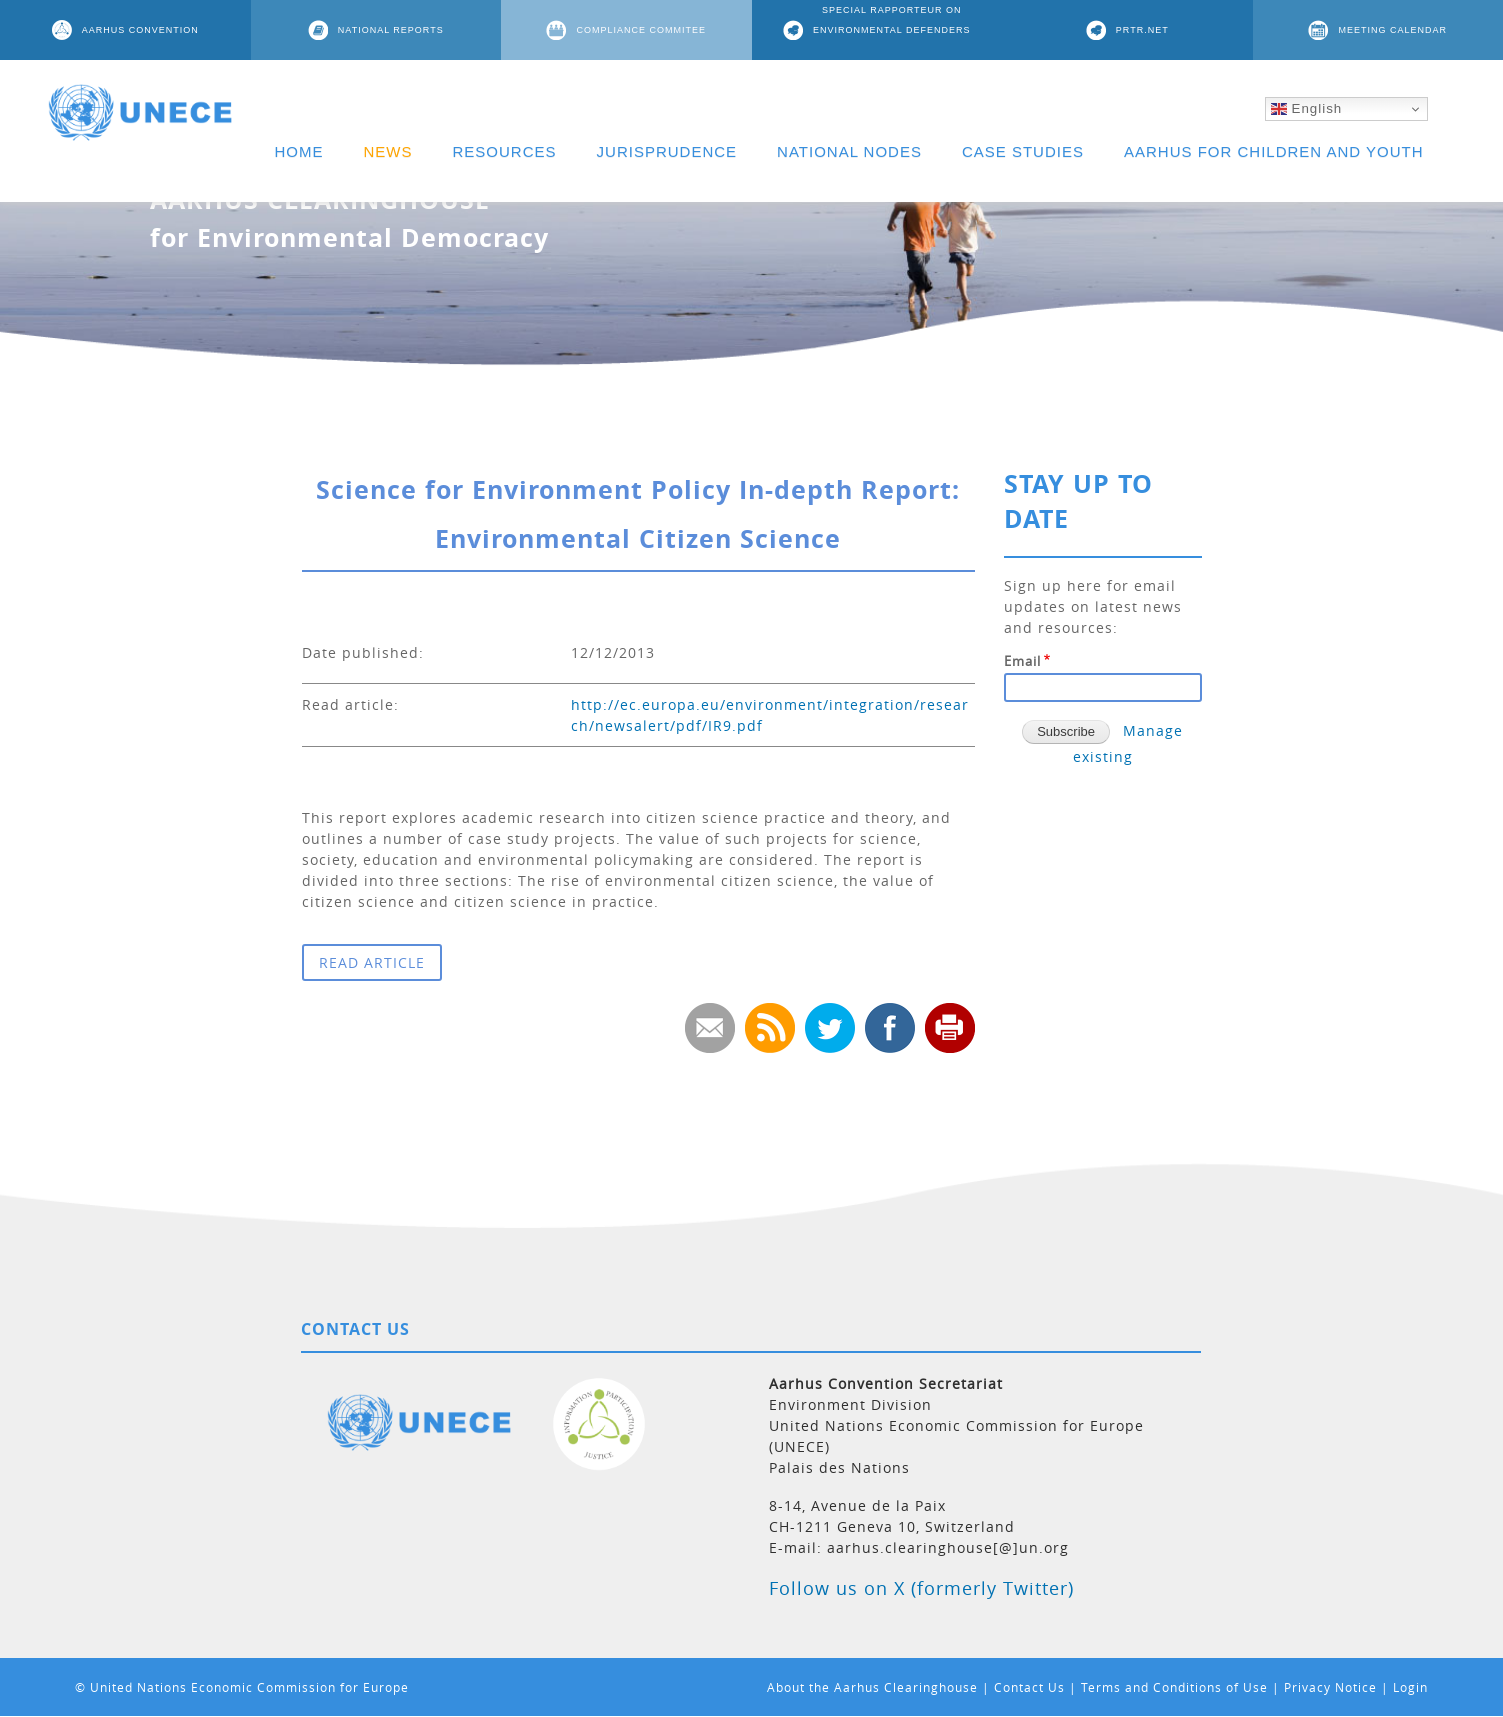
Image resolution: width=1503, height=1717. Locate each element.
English (1306, 109)
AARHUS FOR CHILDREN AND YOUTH (1274, 151)
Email (1022, 661)
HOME (299, 151)
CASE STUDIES (1023, 151)
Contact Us (1029, 1687)
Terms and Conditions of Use (1174, 1687)
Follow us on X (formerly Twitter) (921, 1588)
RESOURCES (505, 151)
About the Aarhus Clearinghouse (872, 1687)
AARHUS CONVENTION (140, 30)
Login (1410, 1687)
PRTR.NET (1142, 30)
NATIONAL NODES (849, 151)
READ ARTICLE (372, 962)
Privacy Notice (1330, 1687)
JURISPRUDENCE (667, 151)
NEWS (388, 151)
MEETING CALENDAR (1392, 30)
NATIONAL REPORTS (391, 30)
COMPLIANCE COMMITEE (641, 30)
